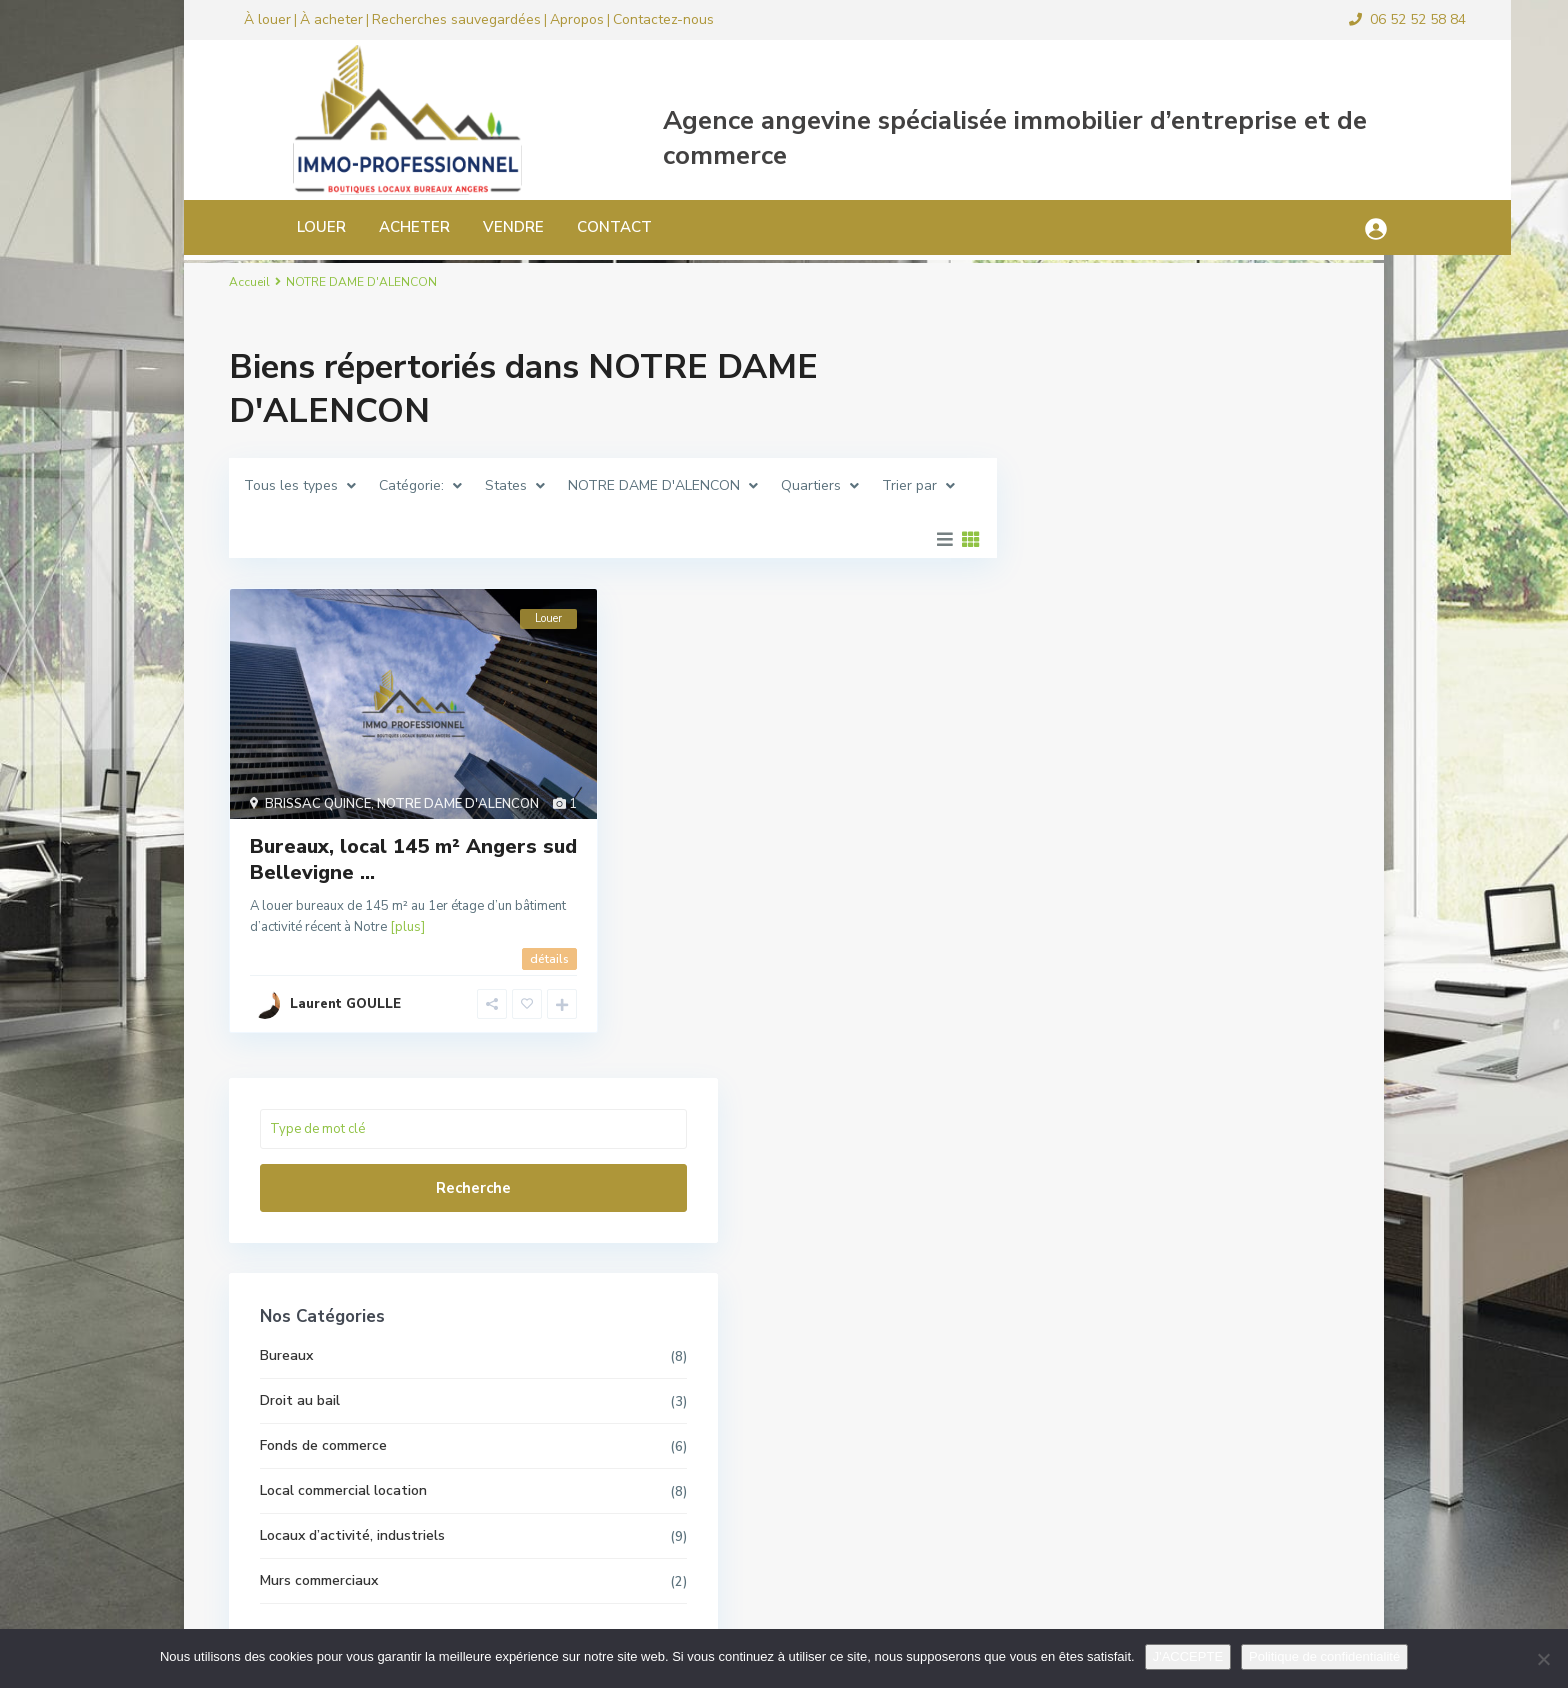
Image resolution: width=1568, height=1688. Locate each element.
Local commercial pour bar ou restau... (1232, 1323)
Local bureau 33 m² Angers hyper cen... (1239, 1421)
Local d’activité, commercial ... (1226, 1230)
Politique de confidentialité (1324, 1656)
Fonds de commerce (1121, 712)
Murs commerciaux (1117, 847)
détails (549, 959)
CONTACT (550, 227)
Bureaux (1084, 622)
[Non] (1543, 1659)
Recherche (1183, 455)
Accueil (249, 282)
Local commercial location (1141, 757)
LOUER (257, 227)
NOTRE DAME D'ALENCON (458, 804)
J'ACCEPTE (1188, 1656)
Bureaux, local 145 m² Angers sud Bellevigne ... (413, 859)
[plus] (407, 927)
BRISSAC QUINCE (318, 804)
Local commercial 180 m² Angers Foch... (1232, 1044)
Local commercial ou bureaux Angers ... (1232, 1142)
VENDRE (449, 227)
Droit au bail (1098, 667)
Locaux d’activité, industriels (1150, 802)
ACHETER (350, 227)
